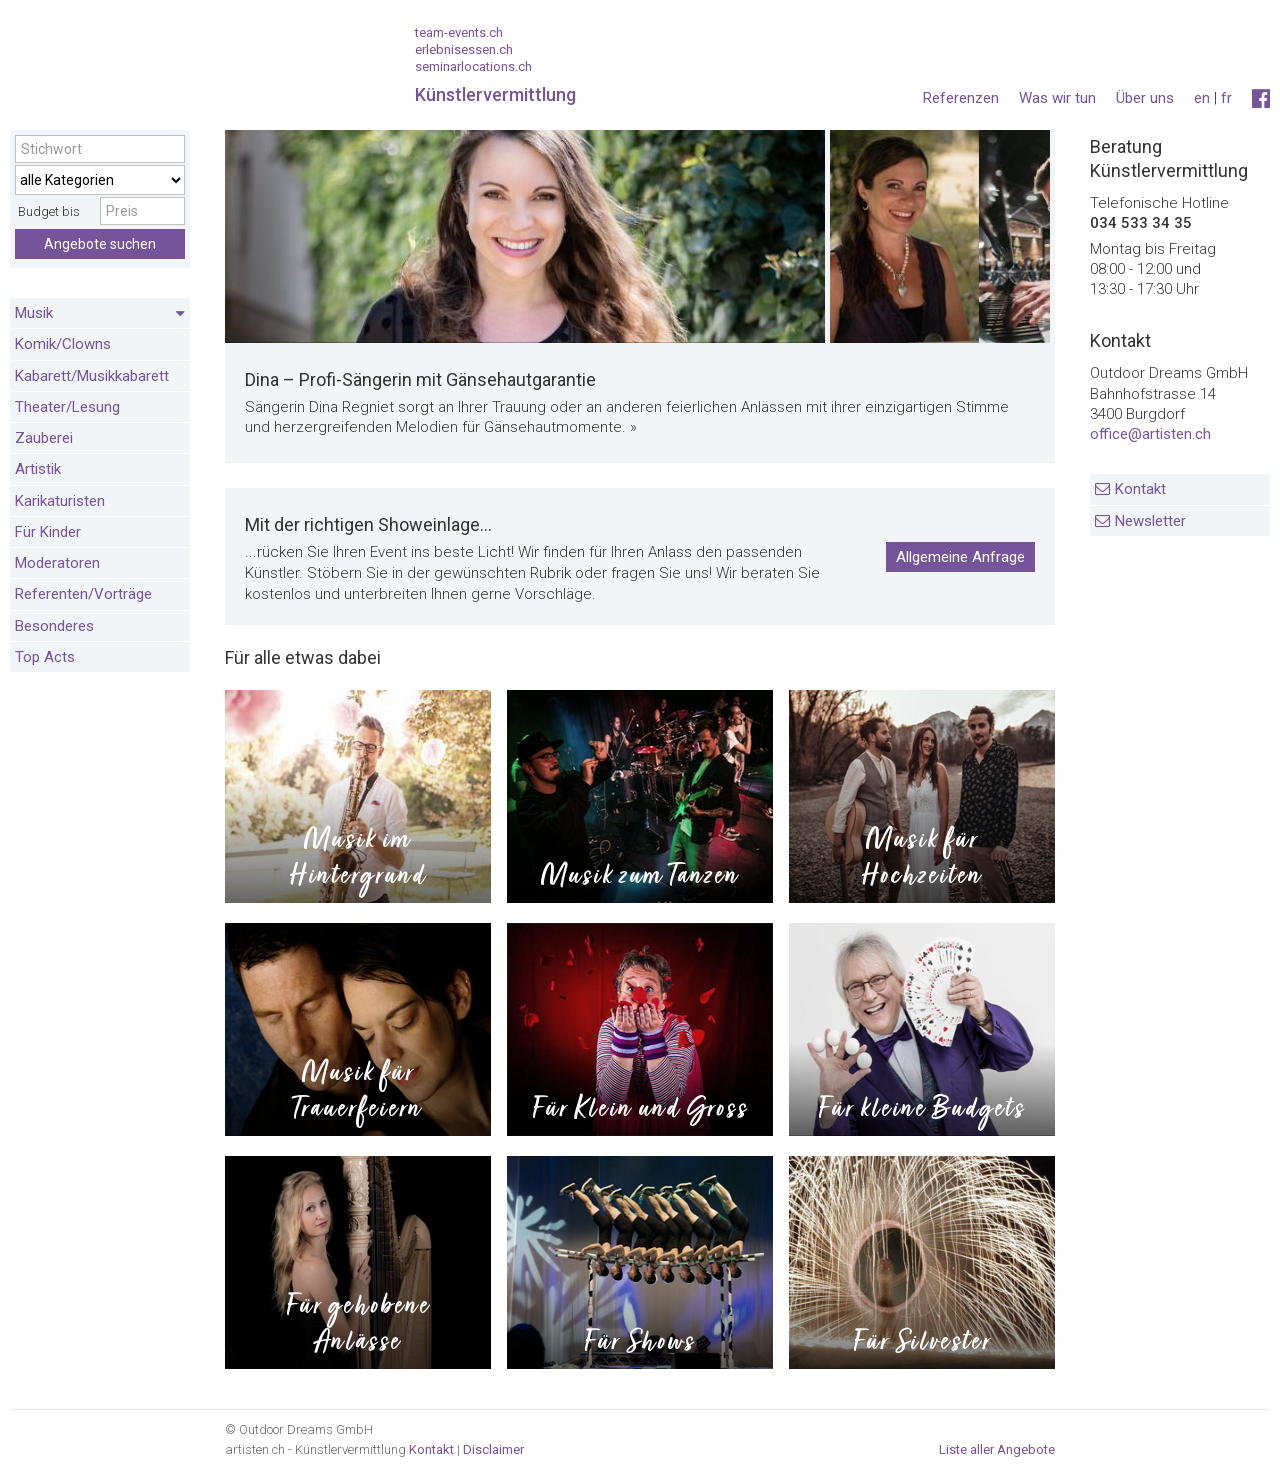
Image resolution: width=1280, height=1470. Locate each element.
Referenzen (961, 98)
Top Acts (45, 657)
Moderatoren (57, 563)
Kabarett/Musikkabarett (92, 376)
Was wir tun (1057, 98)
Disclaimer (493, 1449)
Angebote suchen (100, 244)
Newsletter (1150, 521)
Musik (100, 314)
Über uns (1145, 98)
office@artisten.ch (1150, 434)
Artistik (38, 469)
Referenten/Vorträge (83, 594)
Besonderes (54, 626)
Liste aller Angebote (997, 1449)
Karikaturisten (60, 501)
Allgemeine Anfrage (960, 557)
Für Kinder (48, 532)
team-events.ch (459, 32)
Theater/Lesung (67, 407)
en (1202, 98)
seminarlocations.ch (473, 66)
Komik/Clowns (63, 344)
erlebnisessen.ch (464, 49)
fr (1226, 98)
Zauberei (44, 438)
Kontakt (1140, 489)
